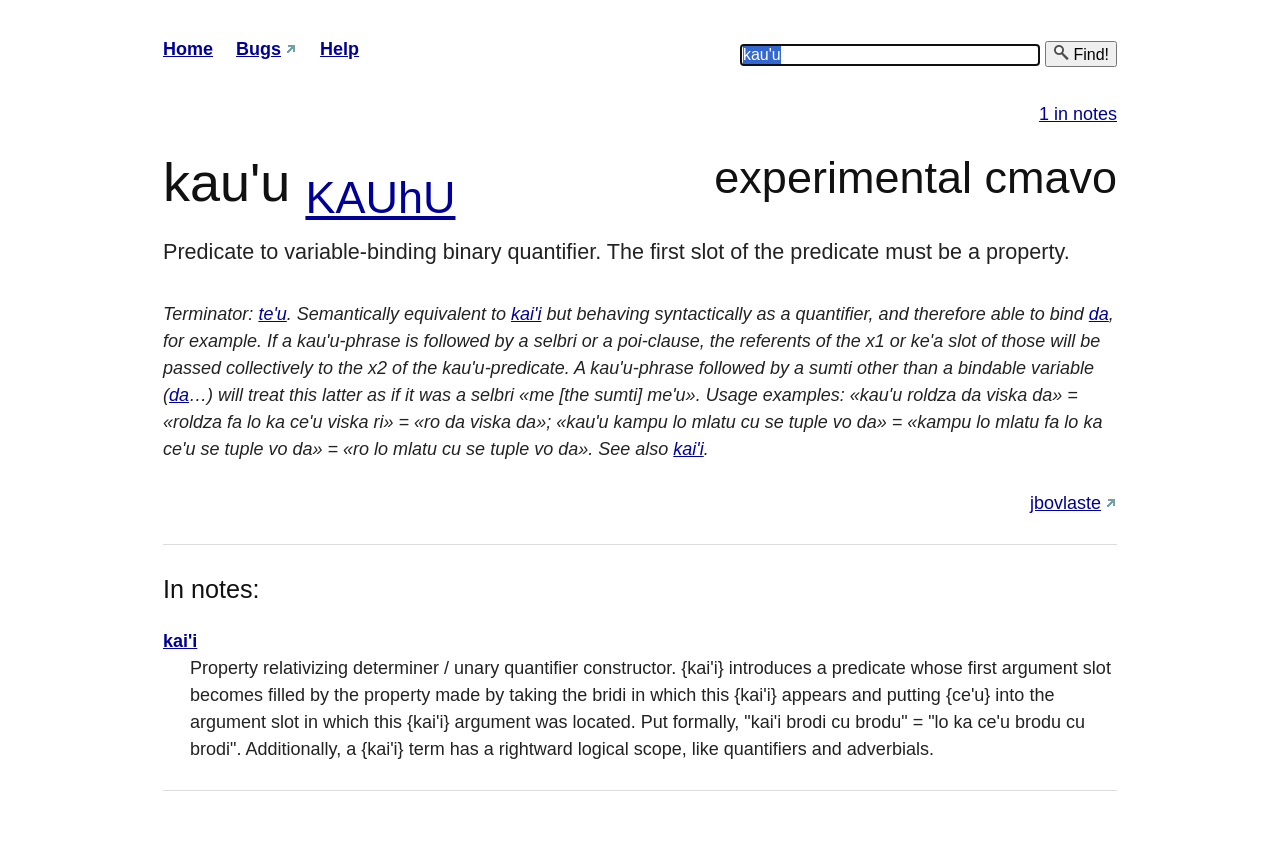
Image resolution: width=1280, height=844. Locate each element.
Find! (1081, 53)
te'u (272, 314)
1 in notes (1078, 114)
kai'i (526, 314)
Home (188, 49)
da (1099, 314)
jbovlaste (1065, 503)
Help (339, 49)
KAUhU (380, 197)
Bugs (258, 49)
